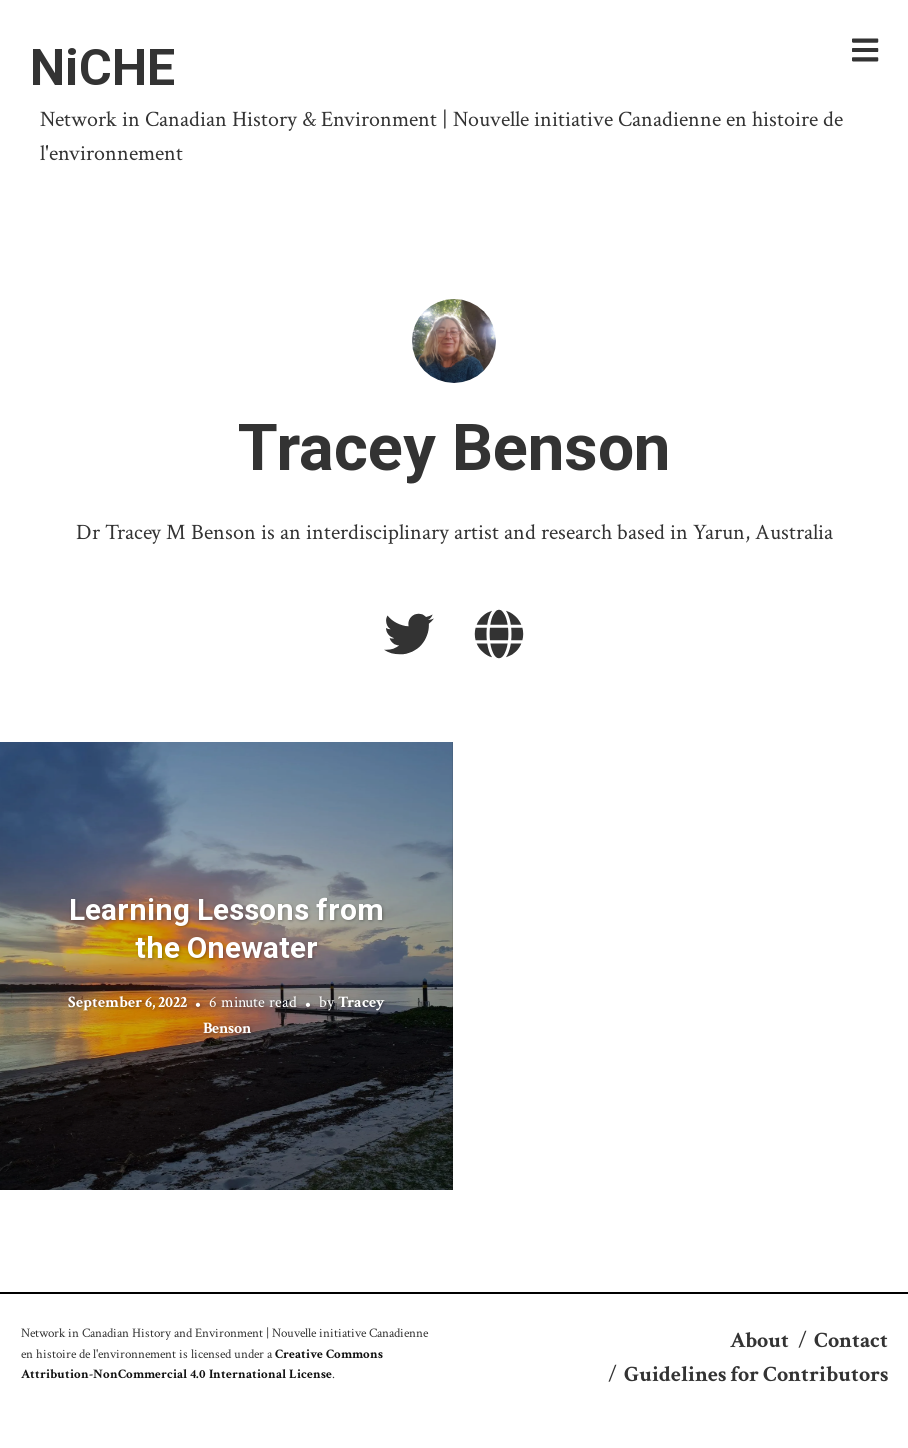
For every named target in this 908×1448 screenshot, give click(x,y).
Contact (851, 1340)
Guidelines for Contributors (756, 1374)
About (759, 1340)
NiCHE (102, 68)
